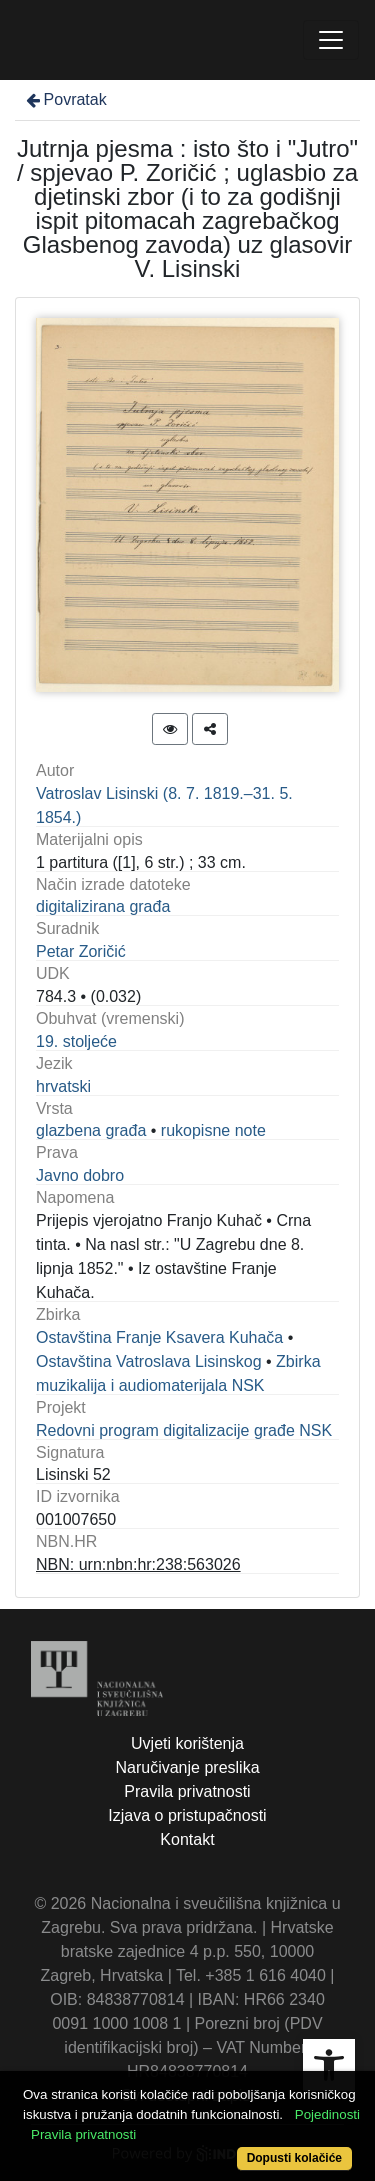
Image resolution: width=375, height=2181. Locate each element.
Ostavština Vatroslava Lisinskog (149, 1361)
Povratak (65, 99)
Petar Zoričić (81, 951)
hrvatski (63, 1086)
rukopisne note (213, 1130)
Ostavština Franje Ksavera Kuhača (159, 1337)
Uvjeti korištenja (187, 1743)
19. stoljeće (76, 1041)
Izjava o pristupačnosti (187, 1815)
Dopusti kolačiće (294, 2158)
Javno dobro (80, 1175)
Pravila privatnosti (187, 1791)
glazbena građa (91, 1130)
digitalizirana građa (103, 906)
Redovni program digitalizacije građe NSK (184, 1430)
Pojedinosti (327, 2114)
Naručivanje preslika (187, 1767)
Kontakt (187, 1839)
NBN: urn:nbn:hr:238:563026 (138, 1564)
